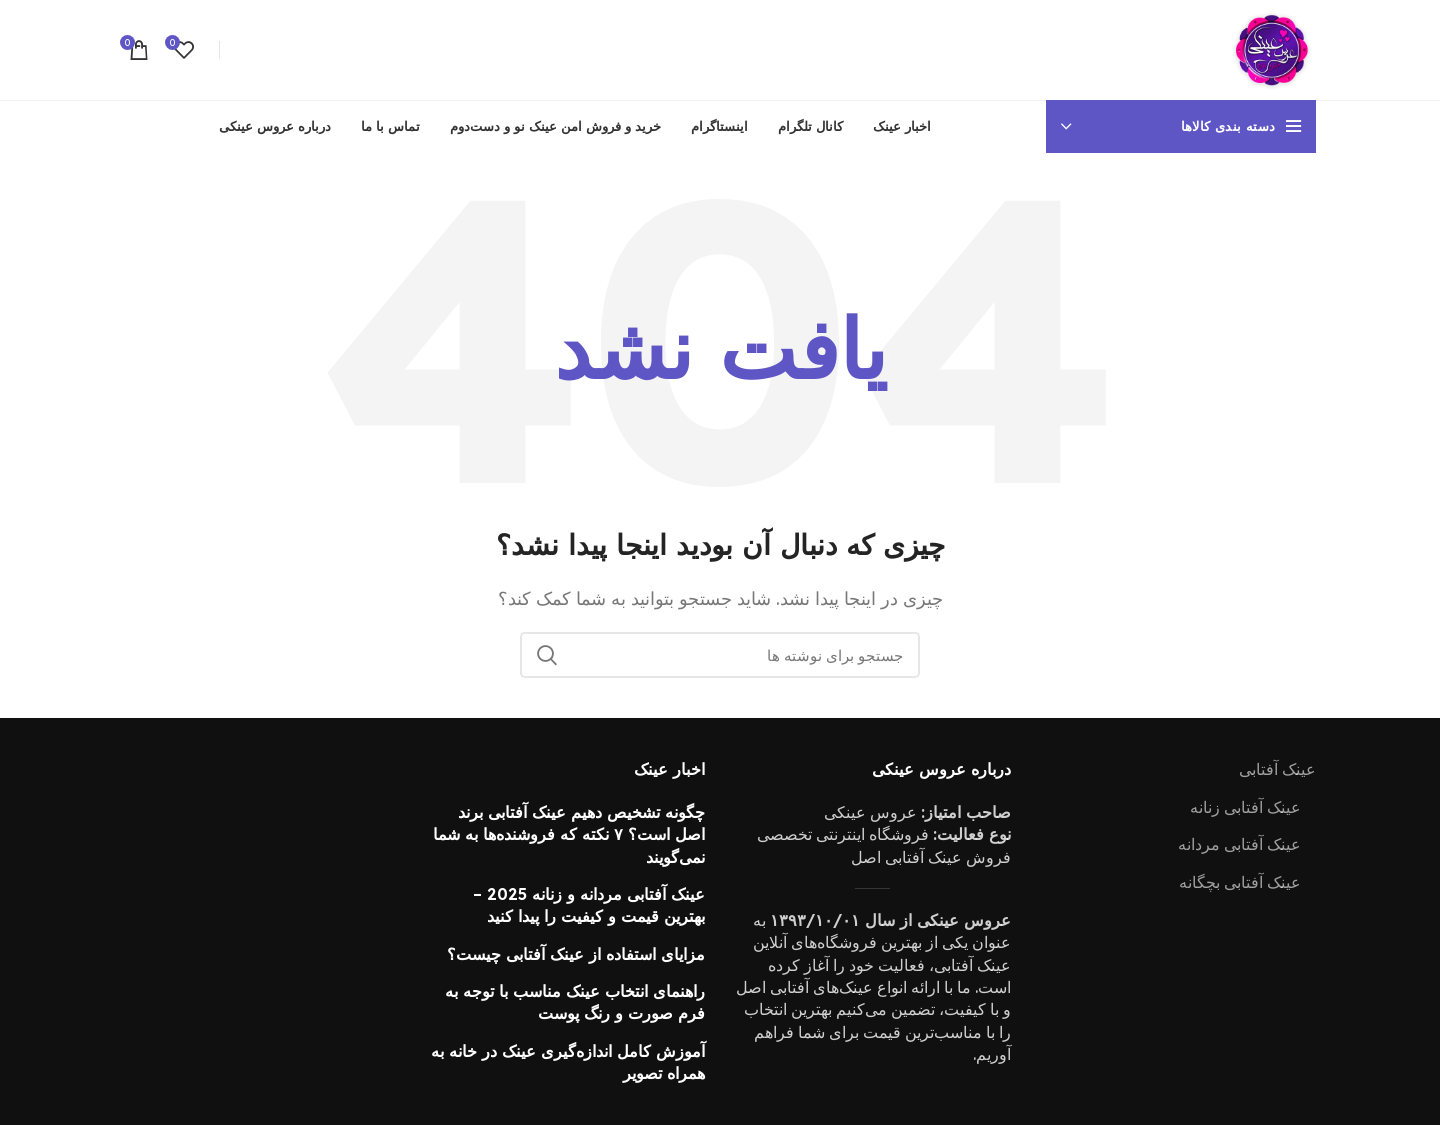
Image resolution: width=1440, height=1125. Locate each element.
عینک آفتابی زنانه (1245, 807)
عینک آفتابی (1277, 769)
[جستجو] (720, 655)
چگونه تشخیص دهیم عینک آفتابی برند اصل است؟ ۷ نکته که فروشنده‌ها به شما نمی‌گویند (569, 834)
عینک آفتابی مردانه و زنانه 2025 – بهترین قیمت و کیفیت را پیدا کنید (589, 905)
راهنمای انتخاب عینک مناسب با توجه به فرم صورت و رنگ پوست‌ (575, 1002)
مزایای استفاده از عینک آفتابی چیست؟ (576, 954)
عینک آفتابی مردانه (1239, 844)
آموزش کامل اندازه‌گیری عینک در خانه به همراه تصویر (568, 1062)
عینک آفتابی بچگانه (1240, 882)
